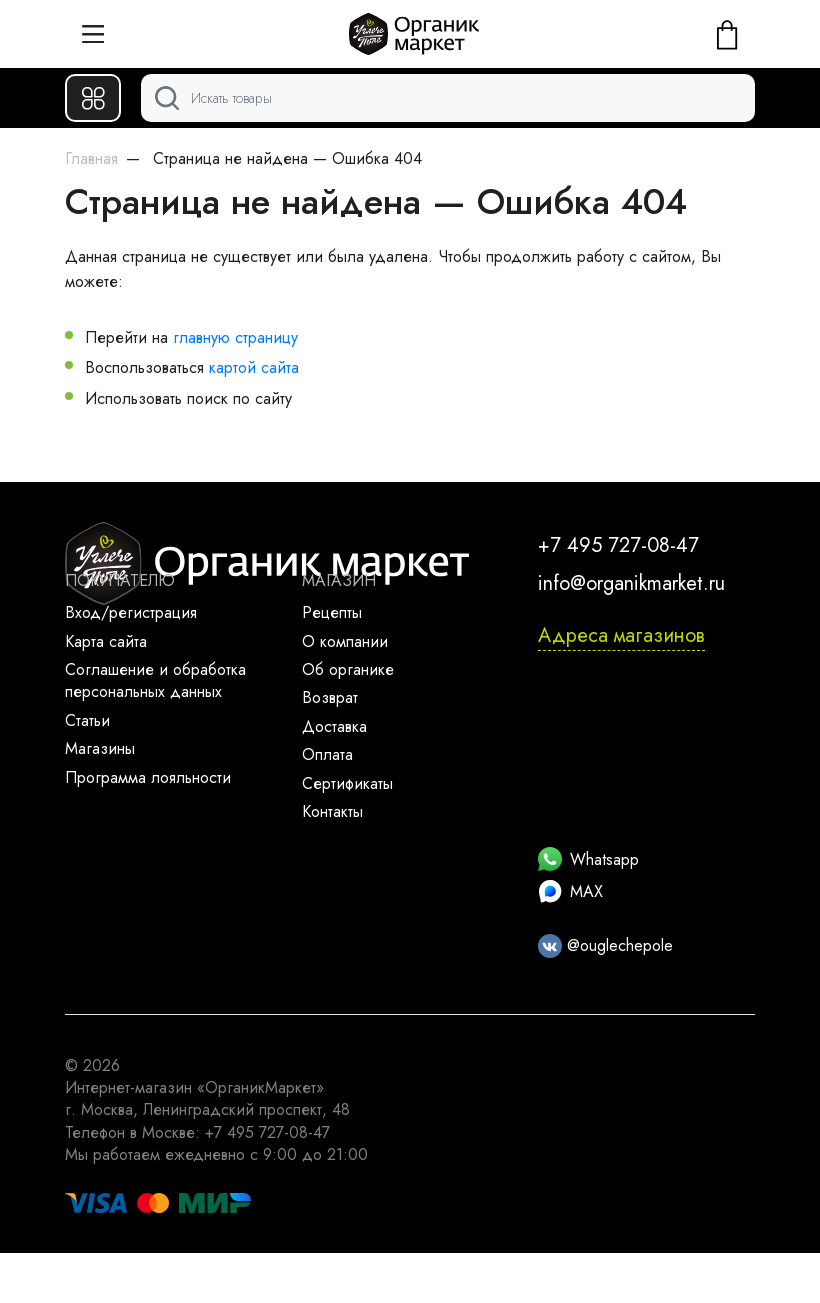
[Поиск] (448, 98)
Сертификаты (347, 783)
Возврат (330, 697)
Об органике (348, 669)
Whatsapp (588, 859)
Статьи (87, 720)
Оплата (327, 754)
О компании (345, 641)
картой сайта (254, 367)
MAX (570, 891)
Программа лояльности (148, 777)
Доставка (334, 726)
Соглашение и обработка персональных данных (155, 680)
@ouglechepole (605, 945)
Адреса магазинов (621, 635)
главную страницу (235, 337)
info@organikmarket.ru (631, 583)
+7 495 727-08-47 (618, 545)
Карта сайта (106, 641)
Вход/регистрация (131, 612)
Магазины (100, 748)
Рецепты (332, 612)
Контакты (332, 811)
